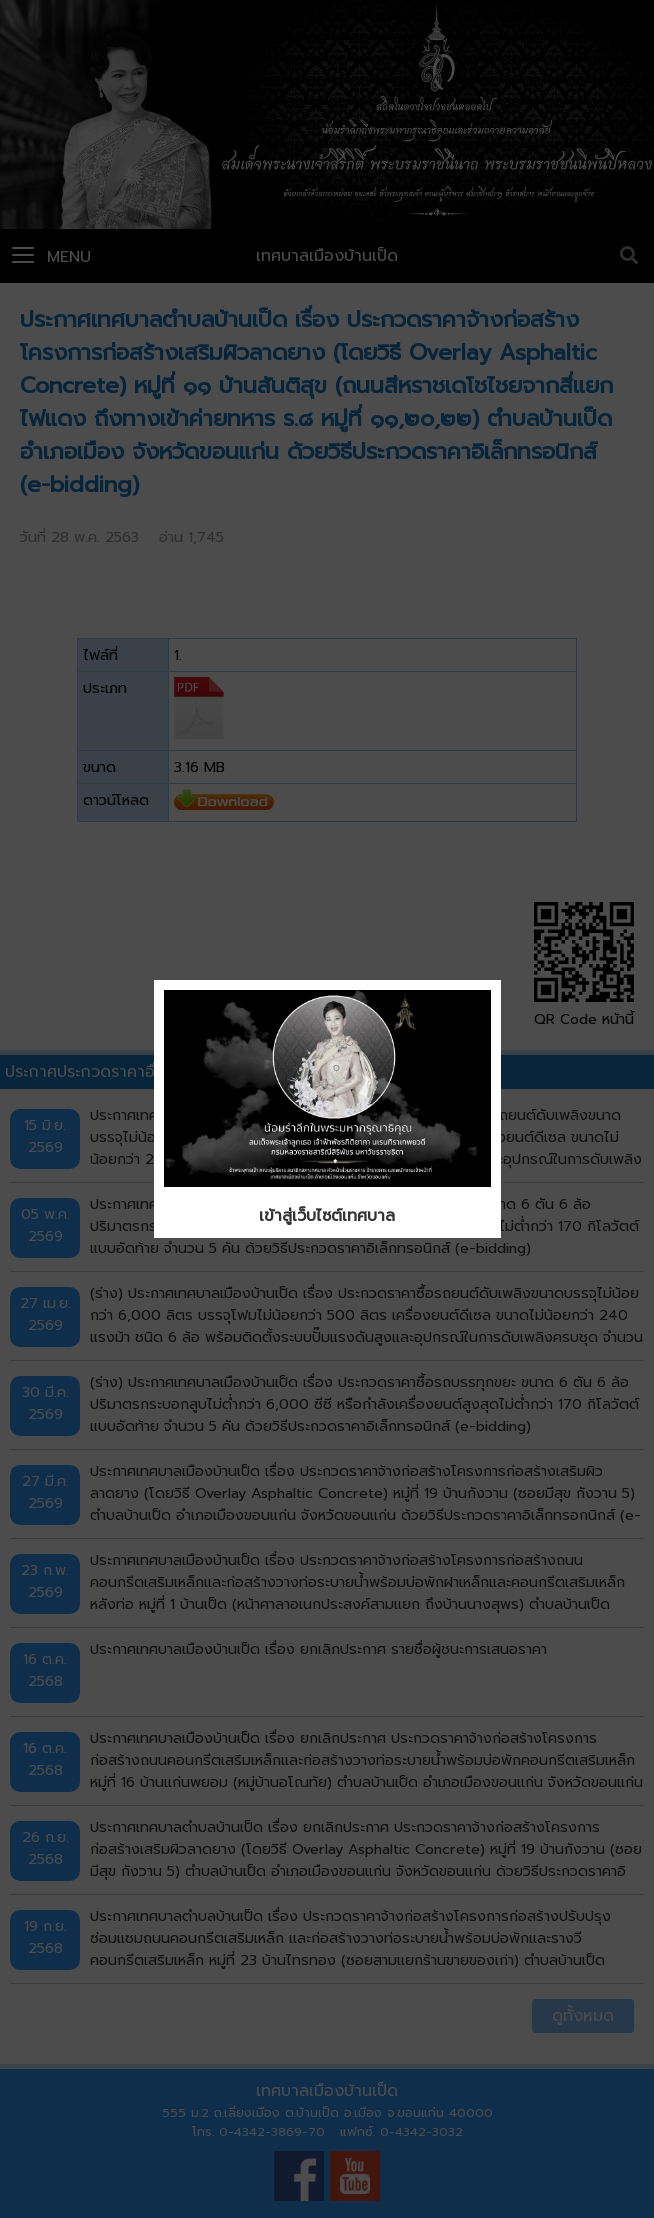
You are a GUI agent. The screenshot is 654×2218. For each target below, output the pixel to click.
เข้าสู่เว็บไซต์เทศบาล (327, 1216)
